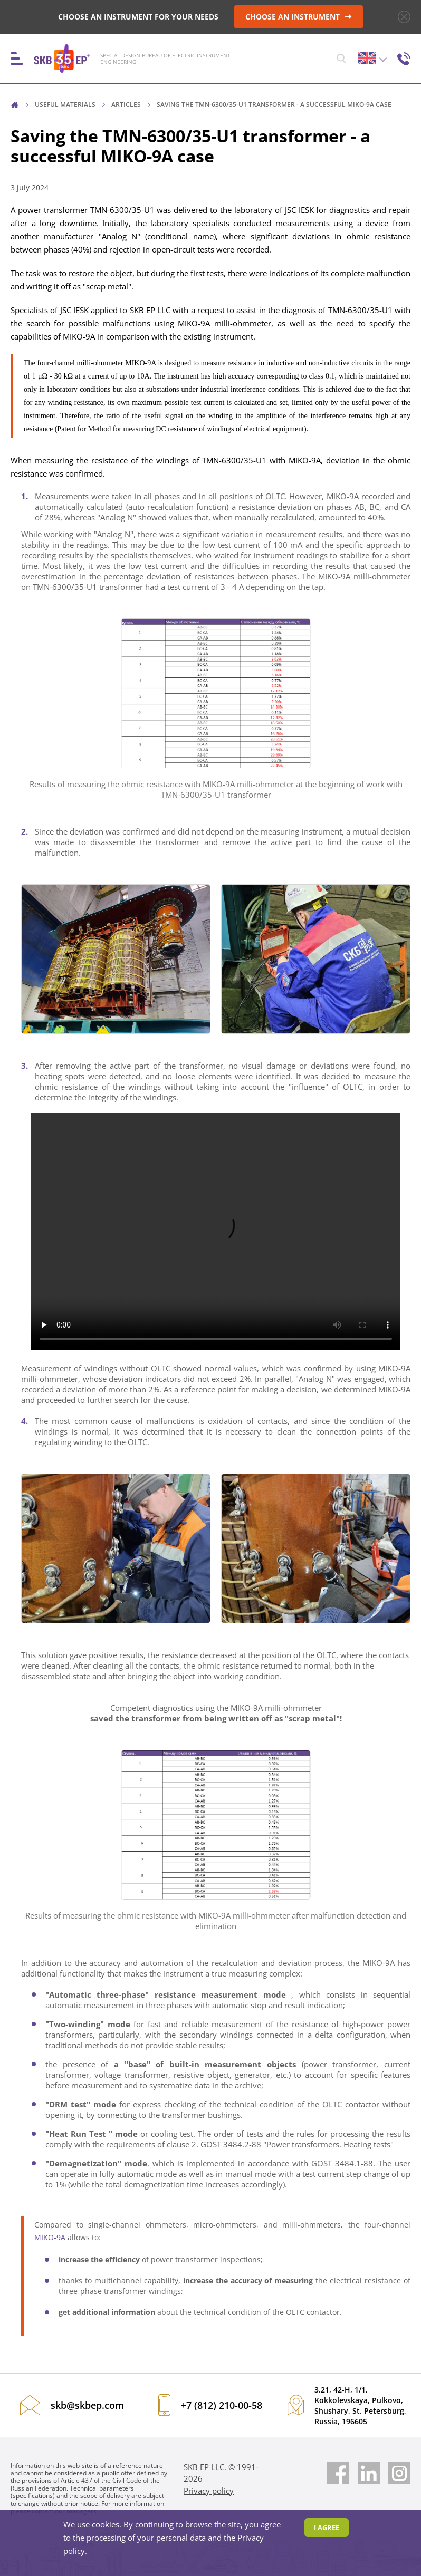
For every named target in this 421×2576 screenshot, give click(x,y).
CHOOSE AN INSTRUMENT (298, 17)
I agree (326, 2527)
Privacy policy (209, 2490)
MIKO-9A (49, 2237)
